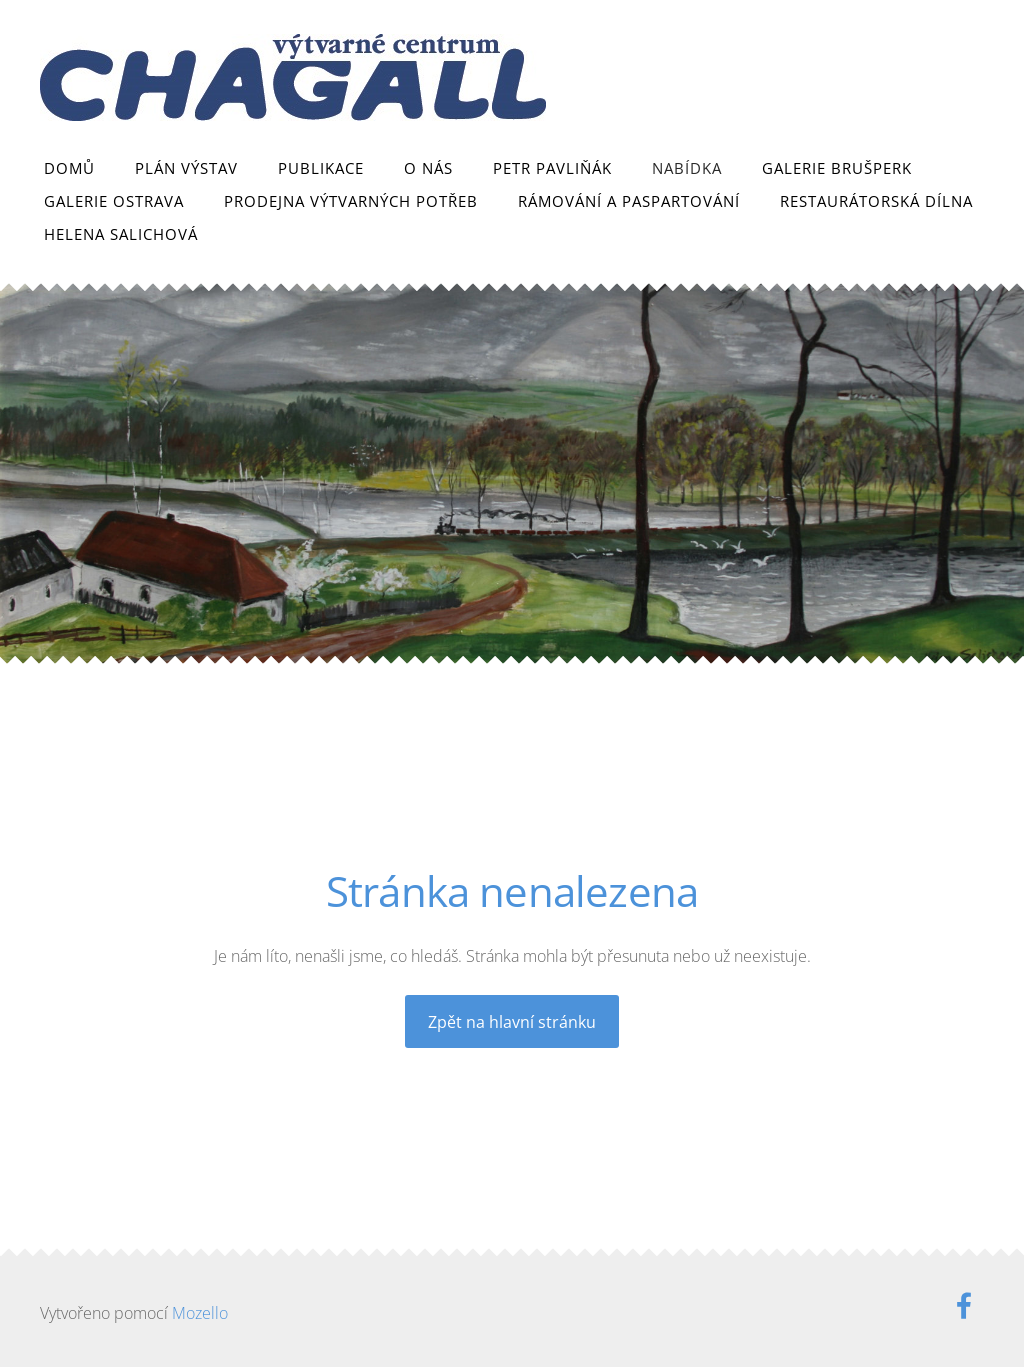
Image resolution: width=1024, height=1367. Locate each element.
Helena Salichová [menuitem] (121, 234)
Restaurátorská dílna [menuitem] (876, 201)
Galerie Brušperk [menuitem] (837, 168)
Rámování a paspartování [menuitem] (629, 201)
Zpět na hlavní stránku (512, 1022)
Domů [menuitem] (69, 168)
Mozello (200, 1313)
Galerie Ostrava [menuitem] (114, 201)
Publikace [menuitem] (321, 168)
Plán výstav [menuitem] (186, 168)
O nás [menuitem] (428, 168)
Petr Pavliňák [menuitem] (552, 168)
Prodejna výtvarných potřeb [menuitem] (351, 201)
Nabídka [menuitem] (687, 168)
